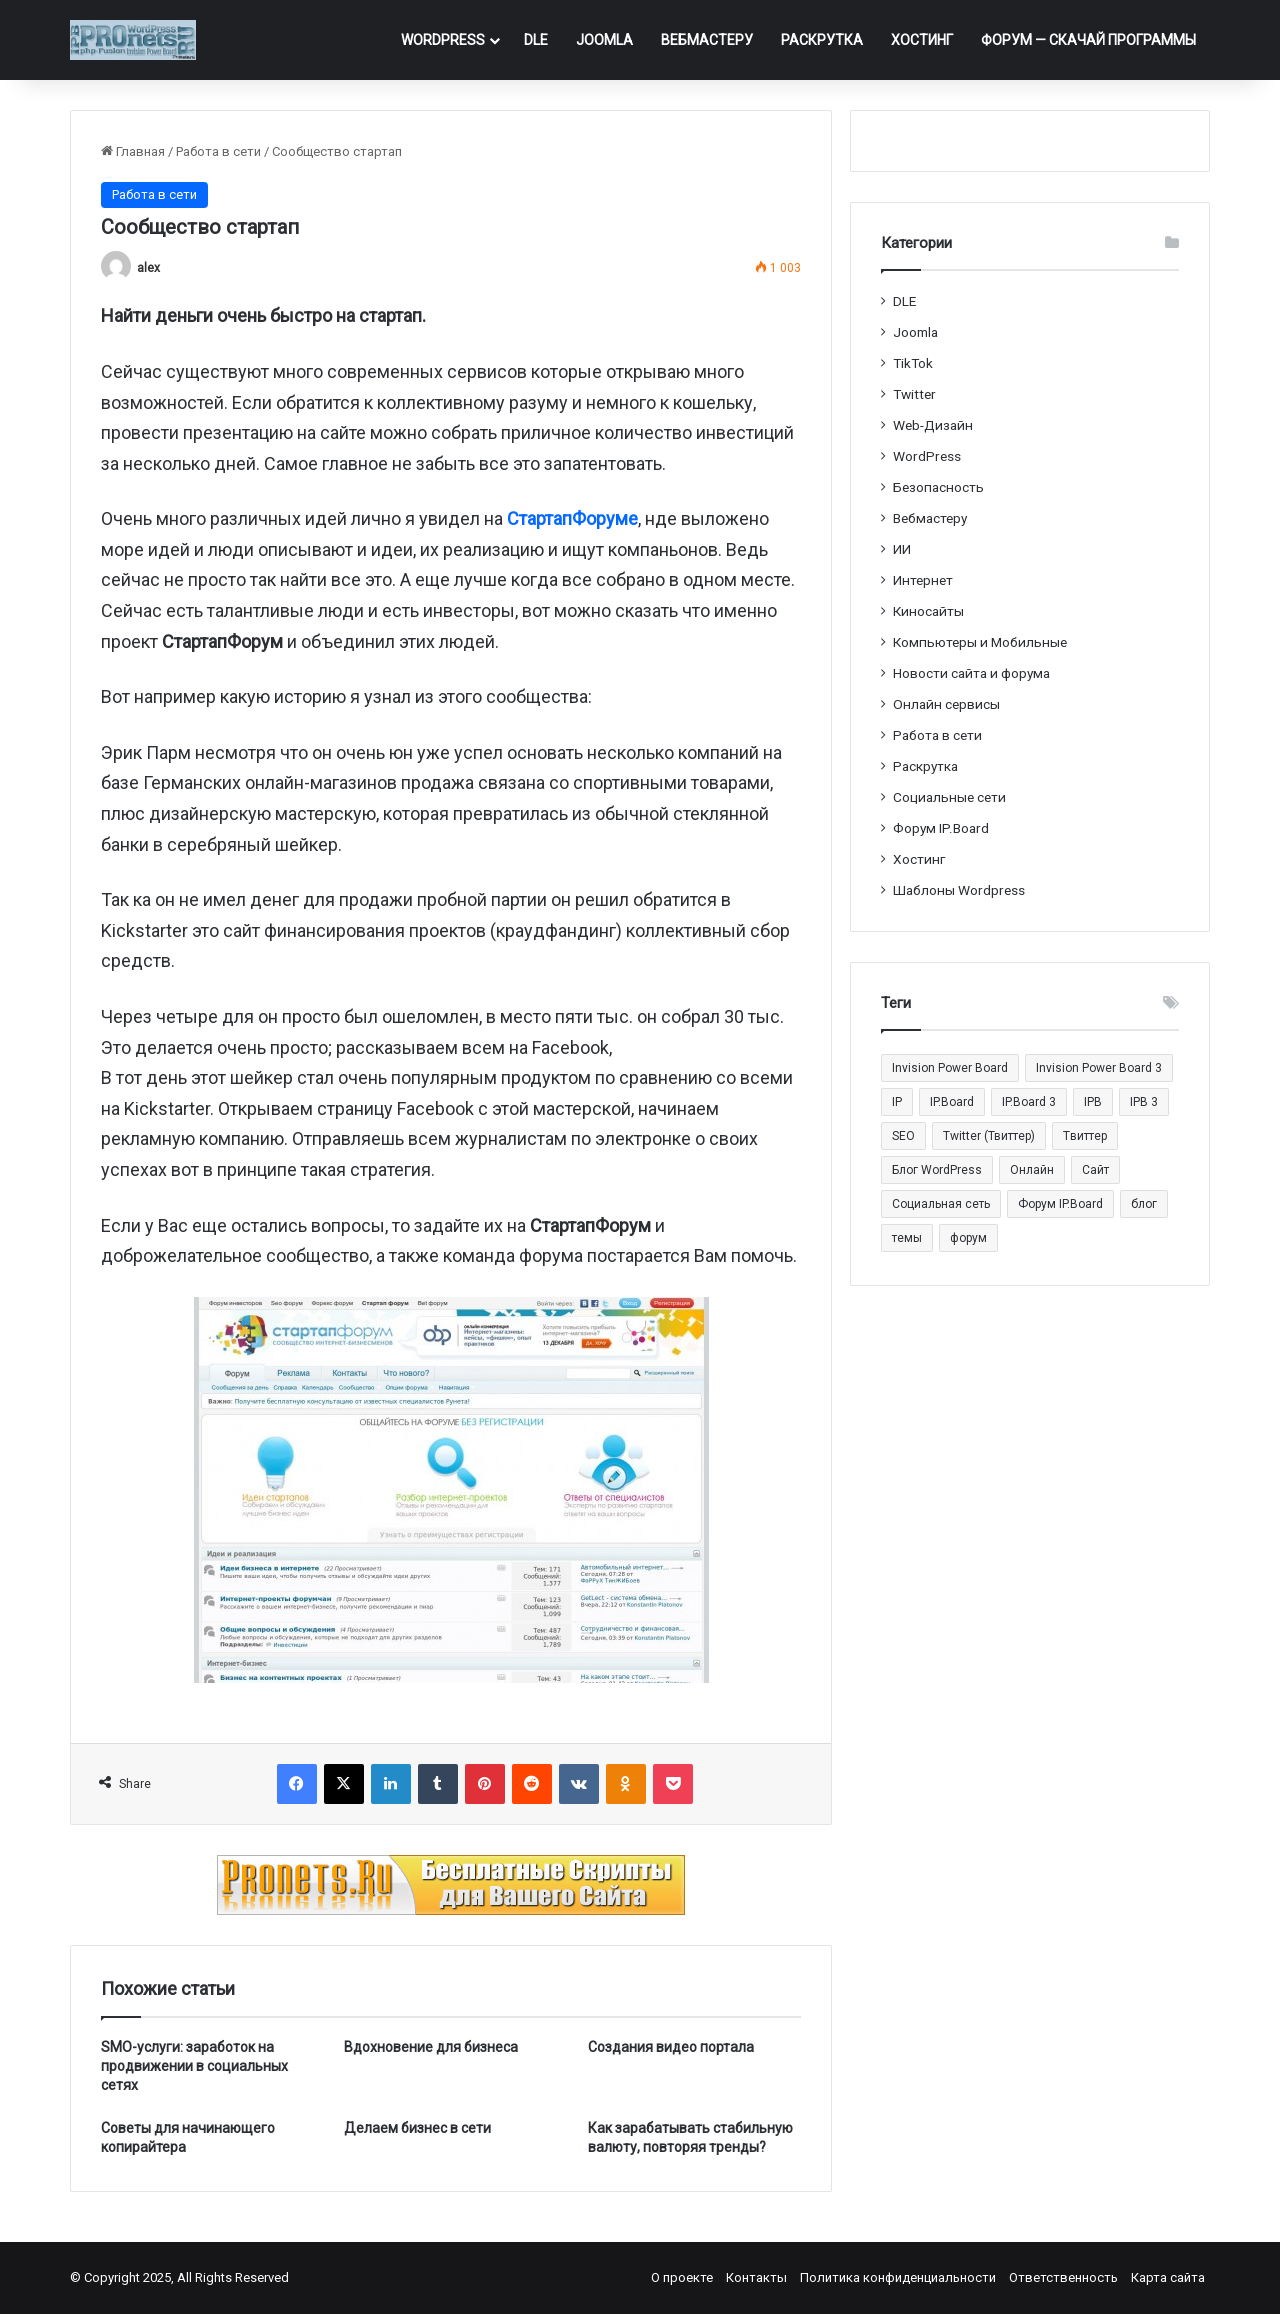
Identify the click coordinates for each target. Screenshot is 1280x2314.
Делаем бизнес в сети (417, 2128)
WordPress (443, 40)
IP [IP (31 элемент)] (897, 1102)
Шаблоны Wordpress (959, 890)
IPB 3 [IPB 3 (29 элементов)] (1144, 1102)
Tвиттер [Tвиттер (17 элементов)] (1085, 1136)
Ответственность (1063, 2277)
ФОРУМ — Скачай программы (1088, 40)
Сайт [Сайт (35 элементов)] (1095, 1170)
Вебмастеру (707, 40)
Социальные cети (949, 797)
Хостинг (922, 40)
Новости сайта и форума (971, 673)
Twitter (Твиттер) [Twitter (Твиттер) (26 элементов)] (989, 1136)
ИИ (902, 549)
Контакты (756, 2277)
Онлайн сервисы (946, 704)
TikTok (913, 363)
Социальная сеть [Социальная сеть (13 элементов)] (941, 1204)
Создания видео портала (671, 2047)
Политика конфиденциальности (898, 2277)
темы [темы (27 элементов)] (907, 1238)
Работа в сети (218, 151)
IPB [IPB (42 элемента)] (1093, 1102)
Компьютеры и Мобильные (980, 642)
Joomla (604, 40)
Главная (133, 151)
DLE (536, 40)
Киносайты (928, 611)
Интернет (923, 580)
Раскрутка (822, 40)
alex (148, 268)
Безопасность (938, 487)
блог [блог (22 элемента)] (1144, 1204)
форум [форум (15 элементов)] (968, 1238)
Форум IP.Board (941, 828)
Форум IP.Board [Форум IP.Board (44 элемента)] (1060, 1204)
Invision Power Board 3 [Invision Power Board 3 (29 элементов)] (1099, 1068)
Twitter (914, 394)
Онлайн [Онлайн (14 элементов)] (1032, 1170)
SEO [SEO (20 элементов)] (903, 1136)
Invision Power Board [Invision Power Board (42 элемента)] (950, 1068)
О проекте (682, 2277)
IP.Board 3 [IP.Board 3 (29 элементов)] (1029, 1102)
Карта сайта (1168, 2277)
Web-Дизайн (933, 425)
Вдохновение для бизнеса (431, 2047)
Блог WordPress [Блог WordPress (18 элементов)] (937, 1170)
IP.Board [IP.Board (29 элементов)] (952, 1102)
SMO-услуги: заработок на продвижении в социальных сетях (194, 2066)
